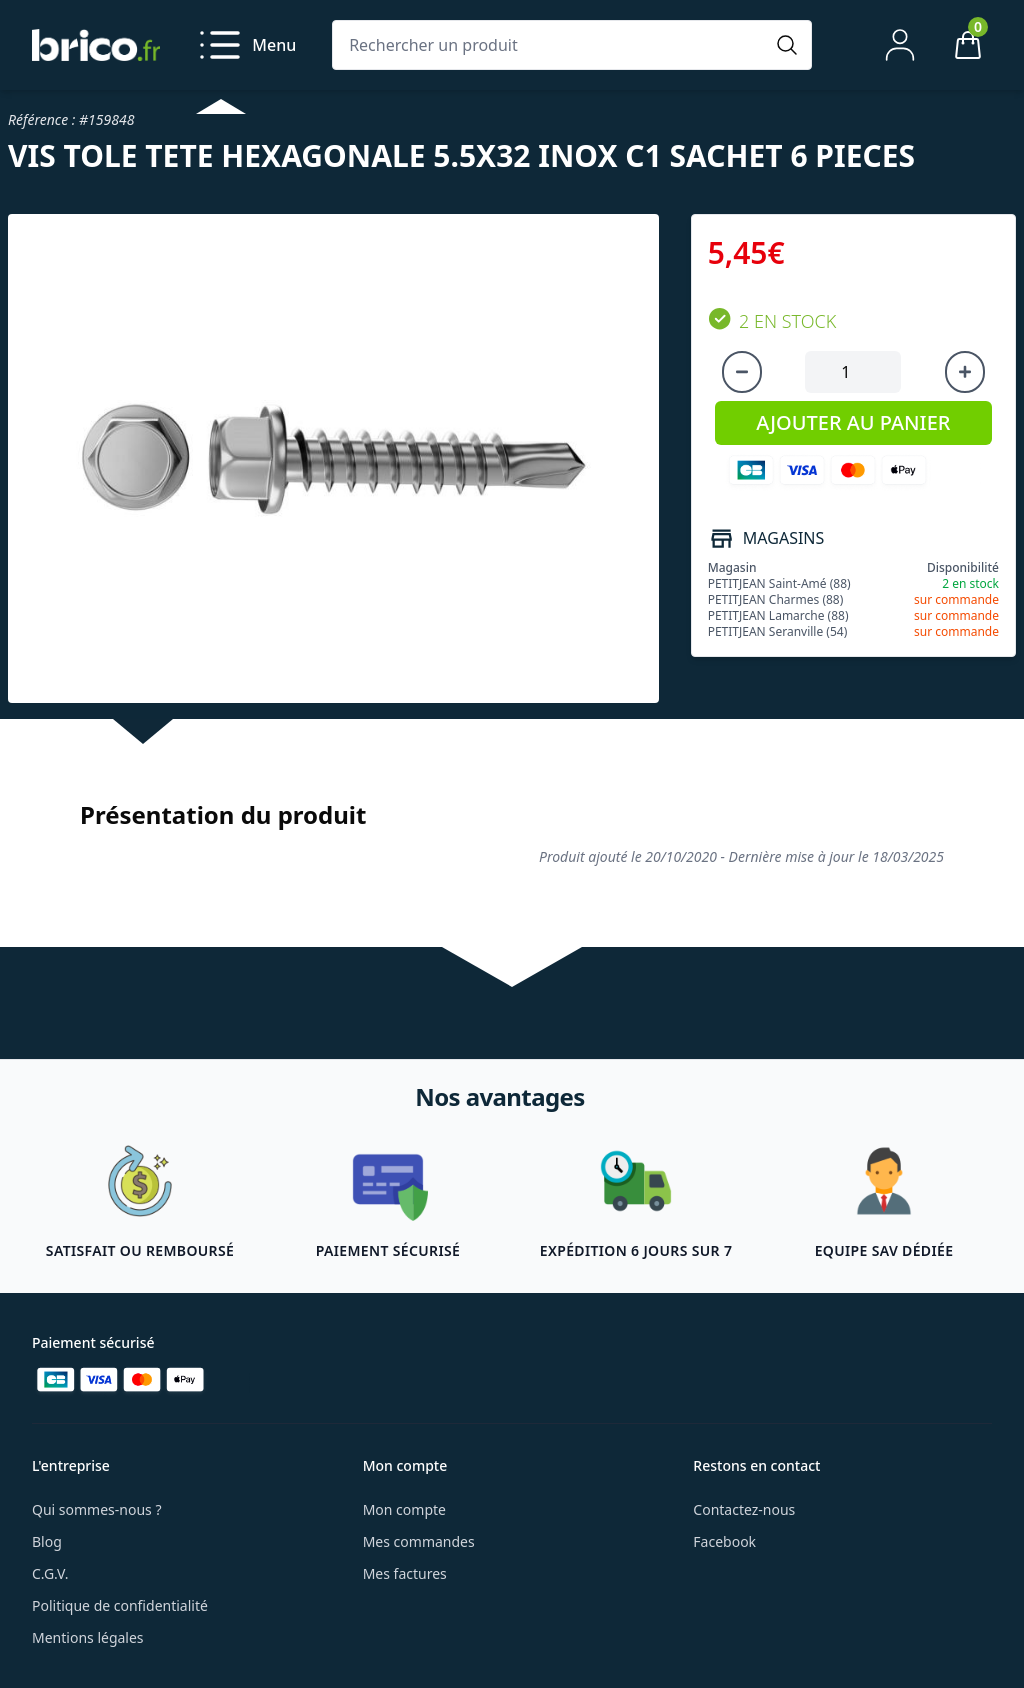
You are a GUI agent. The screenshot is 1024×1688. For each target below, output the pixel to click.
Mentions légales (88, 1637)
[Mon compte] (900, 45)
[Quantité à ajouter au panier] (853, 372)
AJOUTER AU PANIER (853, 422)
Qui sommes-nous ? (97, 1509)
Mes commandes (419, 1541)
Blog (47, 1541)
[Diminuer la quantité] (742, 372)
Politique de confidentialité (120, 1605)
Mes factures (405, 1573)
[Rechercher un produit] (552, 45)
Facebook (724, 1541)
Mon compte (404, 1509)
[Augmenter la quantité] (965, 372)
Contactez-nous (744, 1509)
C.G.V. (50, 1573)
